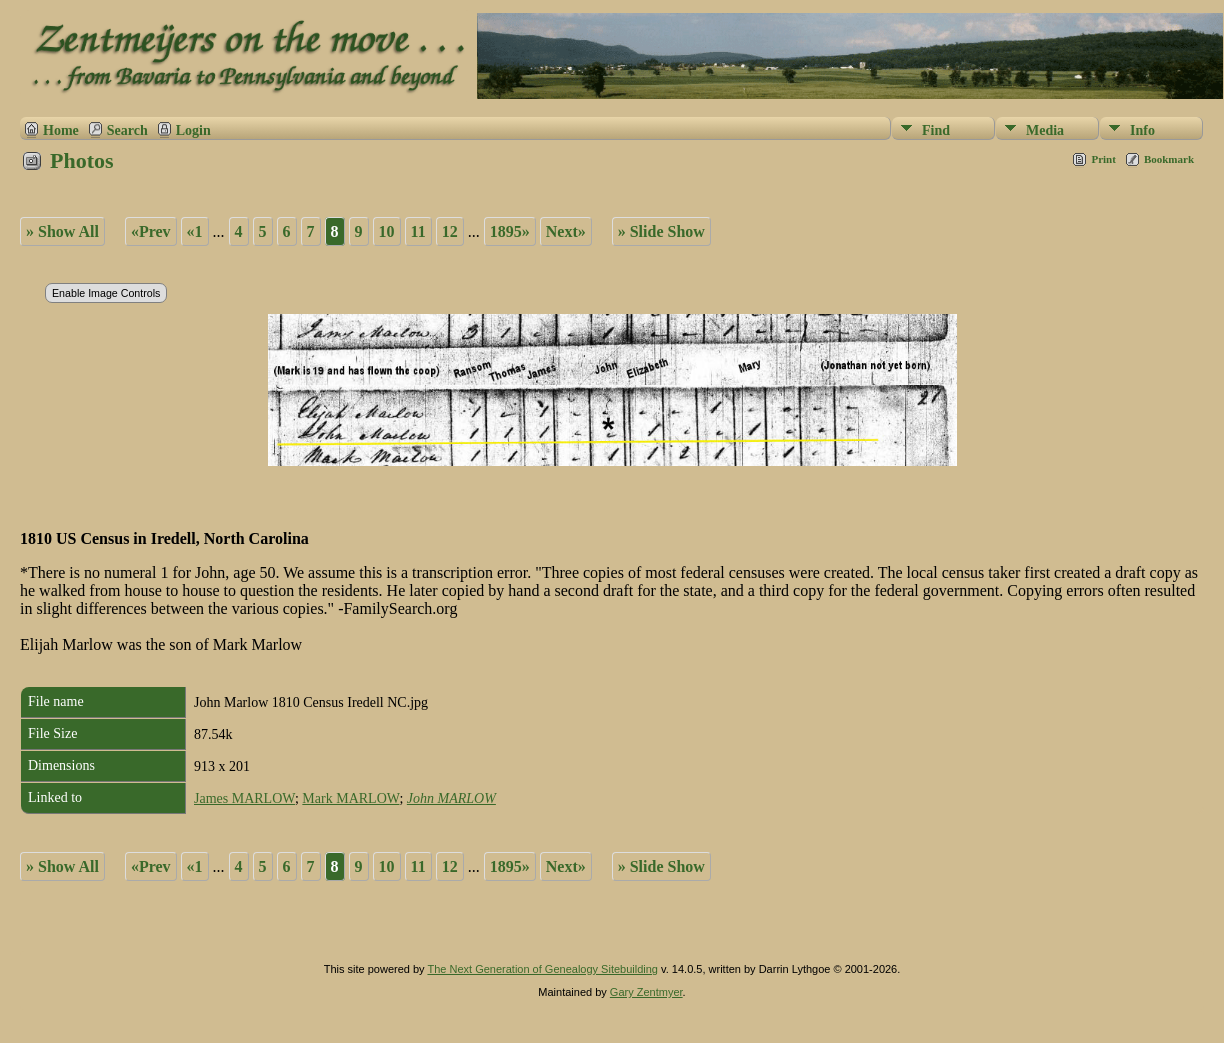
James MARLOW (244, 798)
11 (418, 231)
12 (450, 231)
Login (193, 130)
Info (1142, 130)
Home (61, 130)
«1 (195, 231)
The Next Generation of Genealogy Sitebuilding (542, 969)
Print (1103, 159)
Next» (566, 231)
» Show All (62, 231)
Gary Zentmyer (646, 992)
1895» (510, 231)
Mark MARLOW (350, 798)
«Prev (151, 231)
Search (127, 130)
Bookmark (1169, 159)
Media (1045, 130)
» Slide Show (661, 231)
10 (387, 231)
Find (936, 130)
